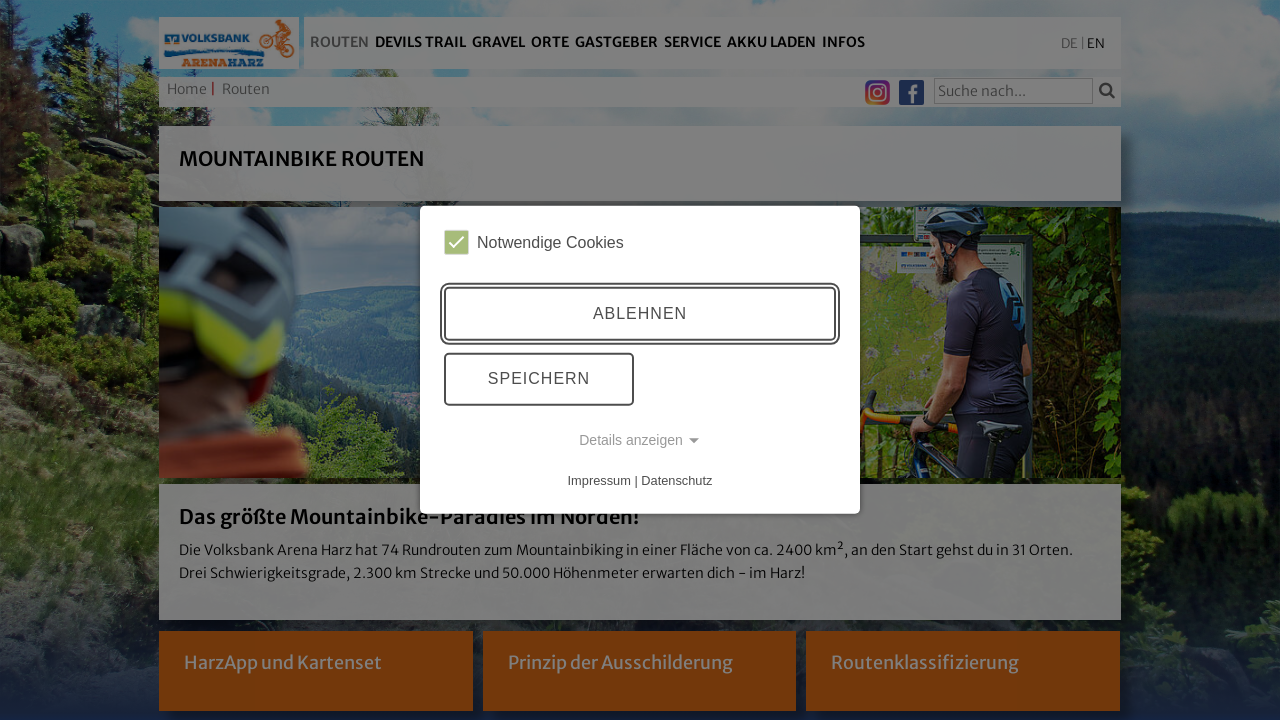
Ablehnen (640, 313)
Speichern (539, 378)
